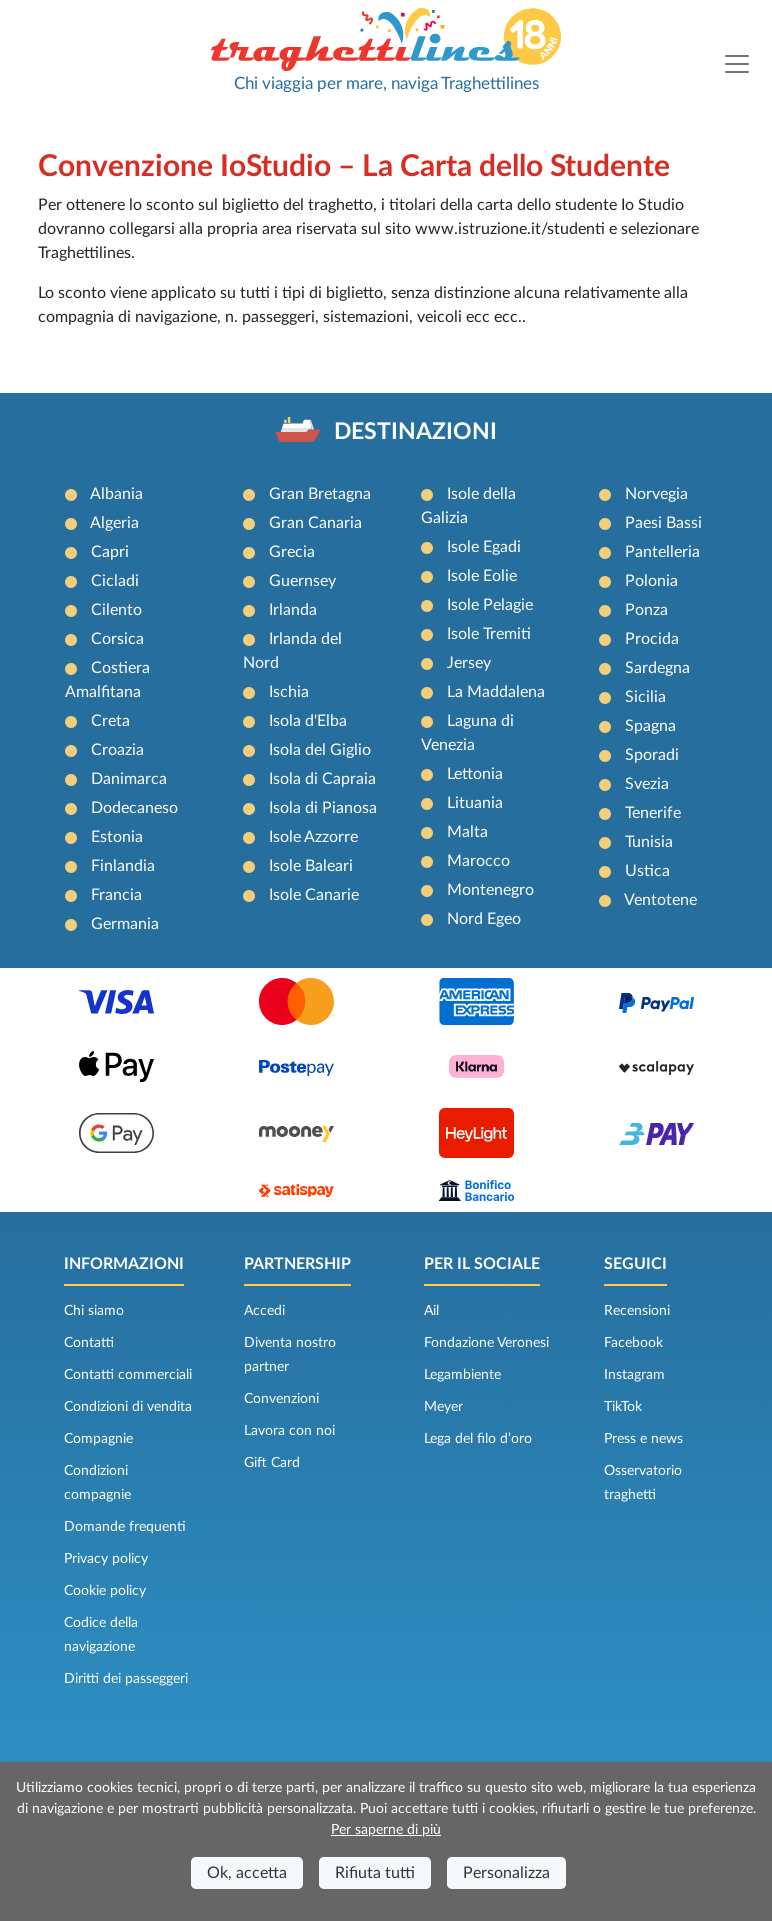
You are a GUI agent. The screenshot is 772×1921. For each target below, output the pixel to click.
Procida (652, 639)
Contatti (89, 1343)
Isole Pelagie (490, 605)
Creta (110, 721)
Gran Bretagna (320, 494)
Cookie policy (105, 1591)
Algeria (114, 523)
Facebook (633, 1343)
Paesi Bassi (663, 523)
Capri (110, 552)
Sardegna (657, 668)
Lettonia (475, 774)
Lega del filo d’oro (478, 1439)
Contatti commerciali (128, 1375)
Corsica (117, 639)
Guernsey (302, 581)
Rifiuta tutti (375, 1873)
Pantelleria (662, 552)
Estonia (117, 837)
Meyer (443, 1407)
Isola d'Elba (308, 721)
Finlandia (123, 866)
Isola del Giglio (320, 750)
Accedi (264, 1311)
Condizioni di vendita (128, 1407)
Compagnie (98, 1439)
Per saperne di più (386, 1830)
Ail (431, 1311)
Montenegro (490, 890)
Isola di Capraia (322, 779)
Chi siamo (94, 1311)
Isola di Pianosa (323, 808)
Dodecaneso (134, 808)
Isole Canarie (314, 895)
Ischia (289, 692)
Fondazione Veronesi (486, 1343)
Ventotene (660, 900)
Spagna (650, 726)
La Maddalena (496, 692)
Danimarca (129, 779)
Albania (116, 494)
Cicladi (115, 581)
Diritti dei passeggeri (126, 1679)
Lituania (475, 803)
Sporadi (652, 755)
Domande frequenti (125, 1527)
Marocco (478, 861)
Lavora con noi (289, 1431)
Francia (116, 895)
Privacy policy (106, 1559)
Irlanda (293, 610)
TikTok (623, 1407)
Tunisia (649, 842)
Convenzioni (281, 1399)
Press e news (643, 1439)
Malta (467, 832)
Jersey (469, 663)
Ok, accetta (247, 1873)
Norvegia (656, 494)
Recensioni (637, 1311)
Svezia (647, 784)
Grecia (292, 552)
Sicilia (645, 697)
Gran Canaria (315, 523)
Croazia (117, 750)
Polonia (651, 581)
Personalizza (506, 1873)
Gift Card (272, 1463)
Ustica (647, 871)
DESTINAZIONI (415, 432)
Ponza (646, 610)
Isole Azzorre (313, 837)
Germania (125, 924)
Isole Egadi (484, 547)
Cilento (116, 610)
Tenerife (653, 813)
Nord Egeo (484, 919)
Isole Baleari (311, 866)
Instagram (634, 1375)
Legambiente (462, 1375)
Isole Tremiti (489, 634)
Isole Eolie (482, 576)
